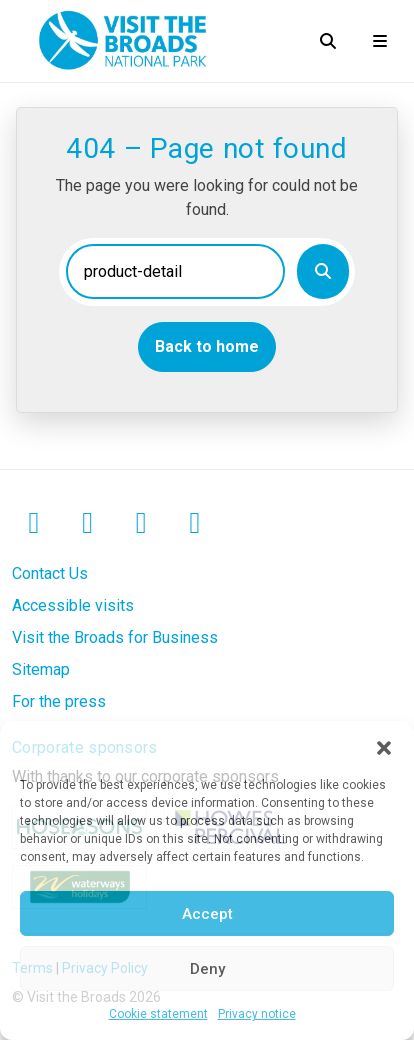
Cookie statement (158, 1014)
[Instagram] (88, 524)
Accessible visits (73, 605)
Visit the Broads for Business (115, 637)
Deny (207, 969)
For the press (59, 701)
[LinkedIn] (141, 524)
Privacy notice (257, 1014)
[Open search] (328, 41)
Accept (207, 914)
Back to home (207, 346)
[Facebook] (34, 524)
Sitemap (41, 669)
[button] (384, 746)
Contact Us (50, 573)
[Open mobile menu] (380, 41)
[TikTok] (195, 524)
